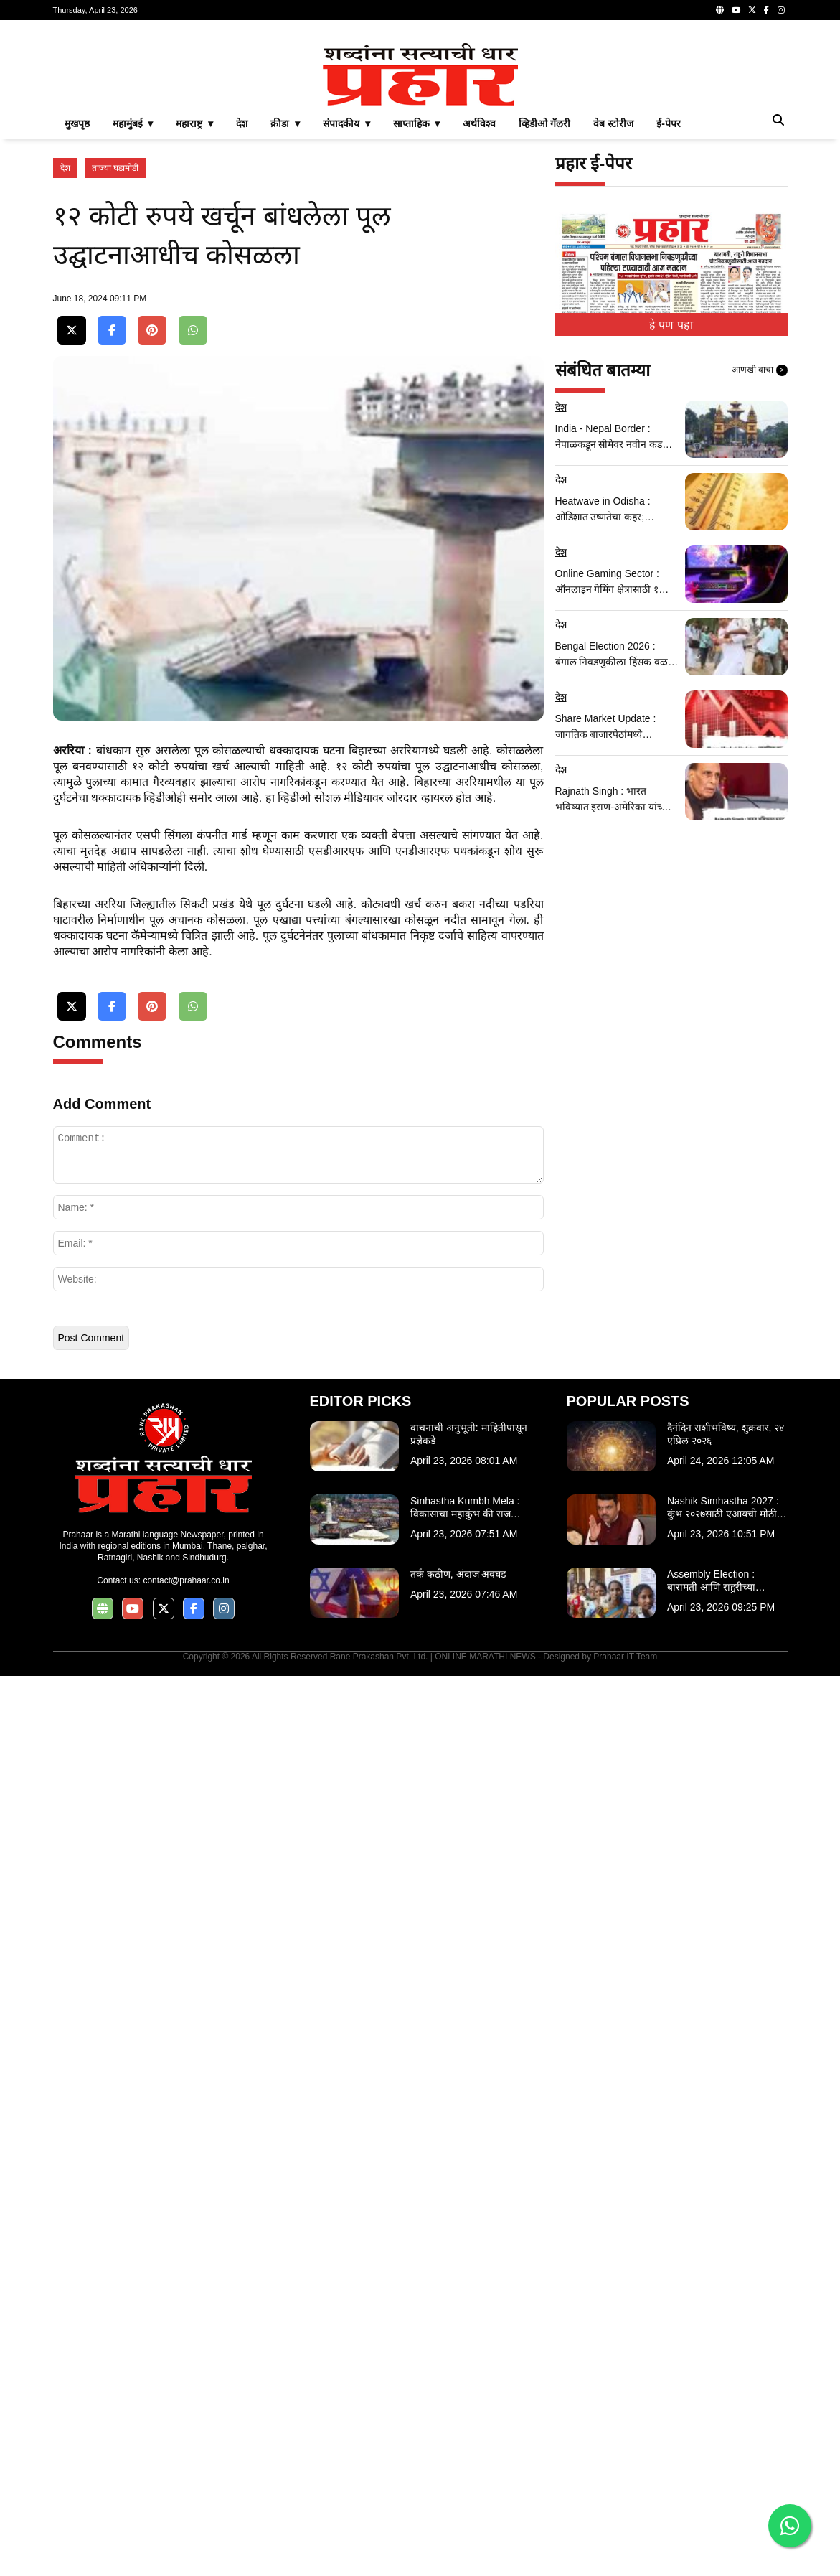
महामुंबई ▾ (133, 324)
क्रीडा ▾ (285, 324)
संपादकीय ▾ (346, 324)
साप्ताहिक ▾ (416, 324)
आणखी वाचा (760, 571)
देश (241, 324)
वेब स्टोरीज (613, 324)
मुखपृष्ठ (77, 324)
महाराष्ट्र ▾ (194, 324)
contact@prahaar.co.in (186, 2481)
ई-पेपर (668, 324)
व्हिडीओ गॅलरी (544, 324)
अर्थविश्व (479, 324)
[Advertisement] (420, 132)
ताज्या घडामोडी (115, 369)
